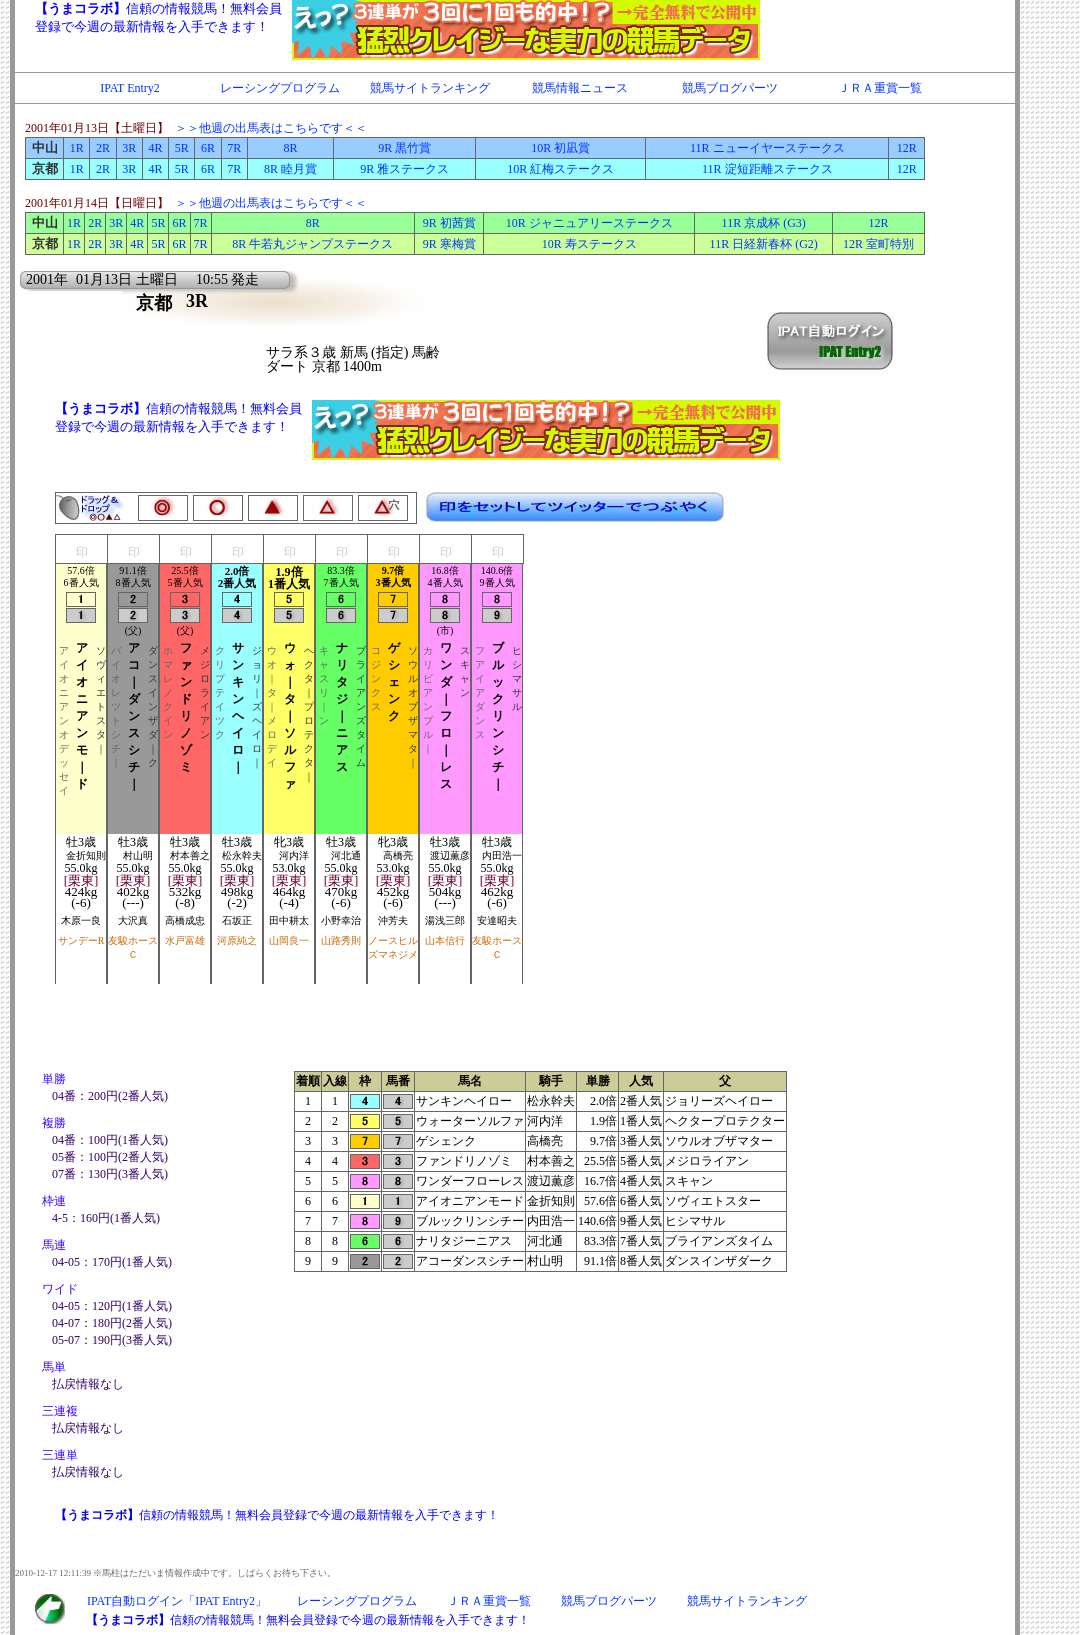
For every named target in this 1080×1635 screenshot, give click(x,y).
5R (182, 148)
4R (155, 148)
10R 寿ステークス (589, 244)
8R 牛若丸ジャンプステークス (312, 244)
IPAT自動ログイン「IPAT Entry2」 (177, 1601)
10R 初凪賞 (560, 148)
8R (291, 148)
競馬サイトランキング (430, 88)
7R (234, 148)
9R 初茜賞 (449, 223)
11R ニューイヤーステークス (767, 148)
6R (208, 148)
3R (129, 148)
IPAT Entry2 (130, 88)
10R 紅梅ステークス (560, 169)
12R (907, 148)
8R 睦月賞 (290, 169)
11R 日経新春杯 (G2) (764, 244)
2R (103, 148)
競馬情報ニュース (580, 88)
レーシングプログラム (280, 88)
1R (77, 148)
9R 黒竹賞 (404, 148)
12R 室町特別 (878, 244)
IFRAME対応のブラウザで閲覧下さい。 (485, 30)
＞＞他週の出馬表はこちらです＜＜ (271, 128)
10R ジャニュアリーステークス (589, 223)
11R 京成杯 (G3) (764, 223)
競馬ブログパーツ (730, 88)
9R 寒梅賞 (449, 244)
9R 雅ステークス (404, 169)
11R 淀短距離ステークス (767, 169)
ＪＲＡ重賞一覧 (880, 88)
